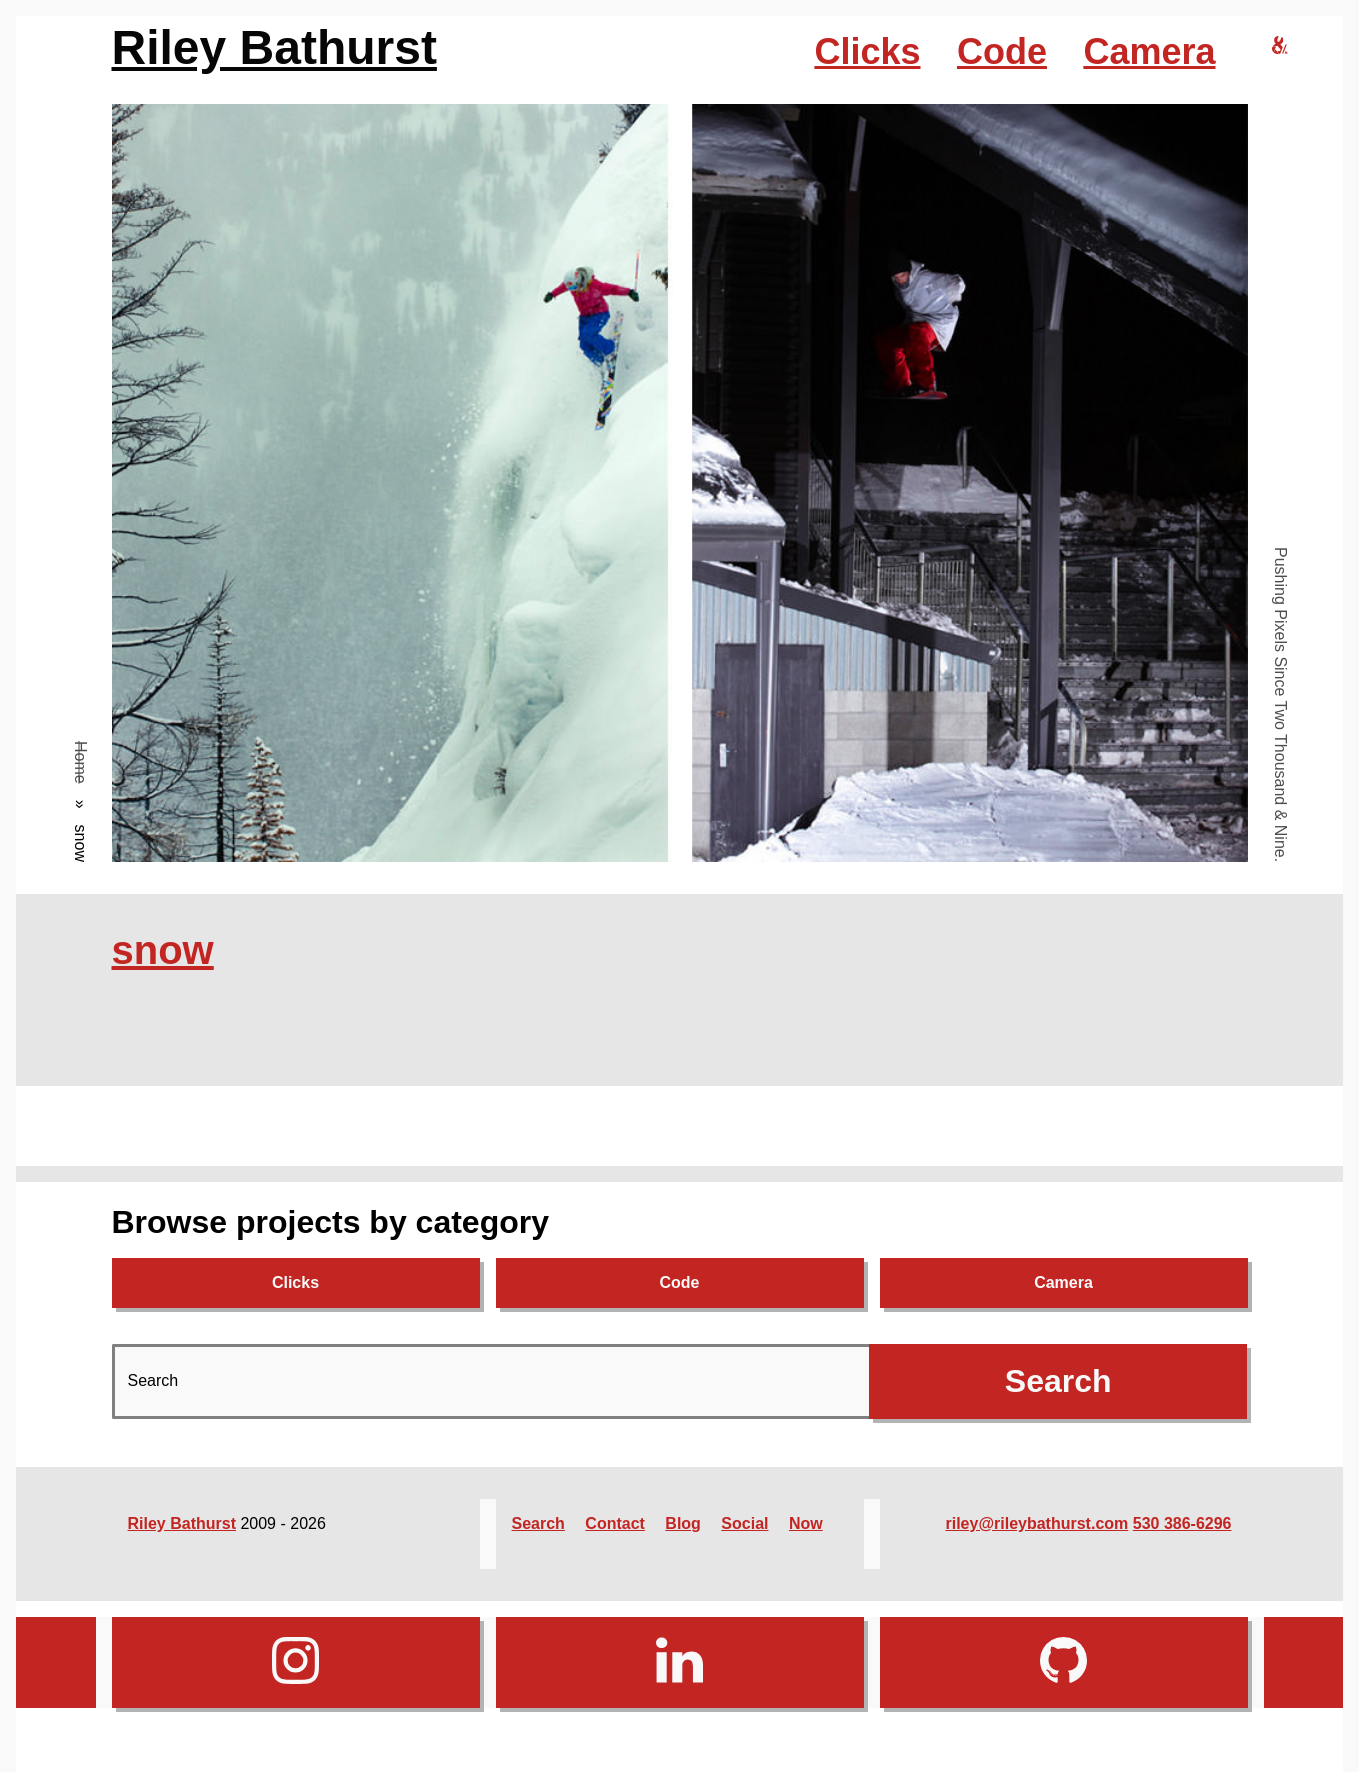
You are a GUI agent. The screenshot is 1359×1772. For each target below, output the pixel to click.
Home (80, 762)
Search (538, 1523)
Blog (683, 1523)
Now (806, 1523)
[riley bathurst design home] (1280, 46)
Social (744, 1523)
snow (163, 950)
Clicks (867, 51)
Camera (1149, 51)
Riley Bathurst (274, 47)
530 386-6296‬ (1182, 1523)
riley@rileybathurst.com (1037, 1523)
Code (1002, 51)
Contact (615, 1523)
